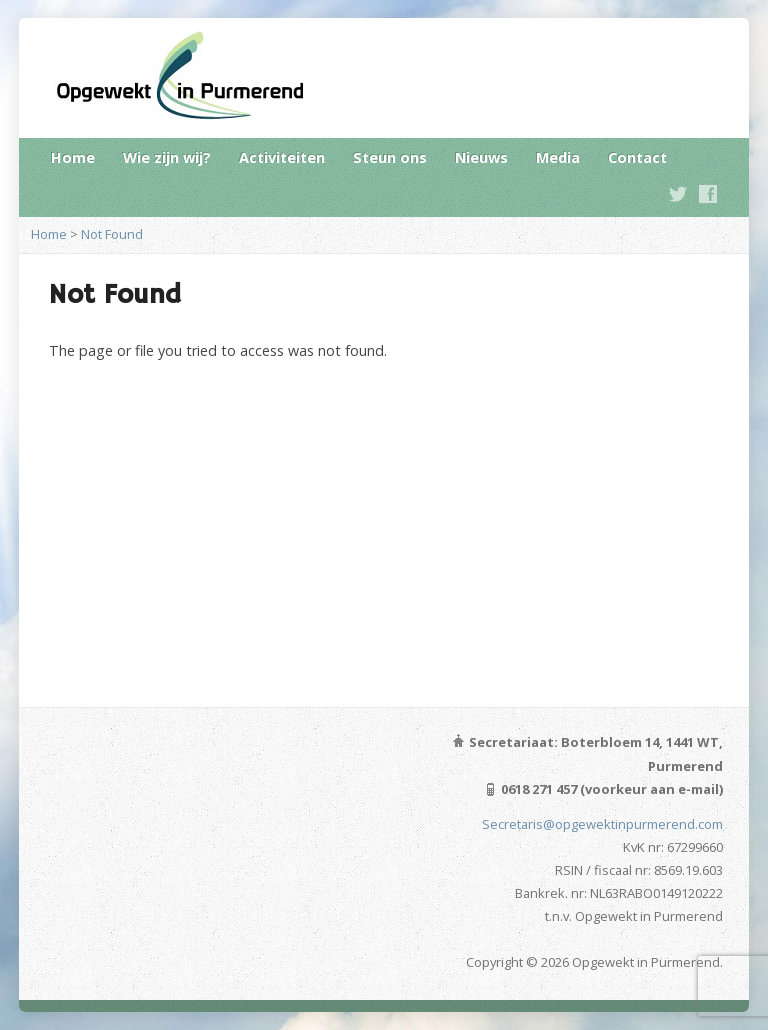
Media (558, 157)
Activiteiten (282, 157)
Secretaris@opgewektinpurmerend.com (602, 824)
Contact (637, 157)
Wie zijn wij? (167, 157)
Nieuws (481, 157)
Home (73, 157)
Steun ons (390, 157)
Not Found (112, 234)
